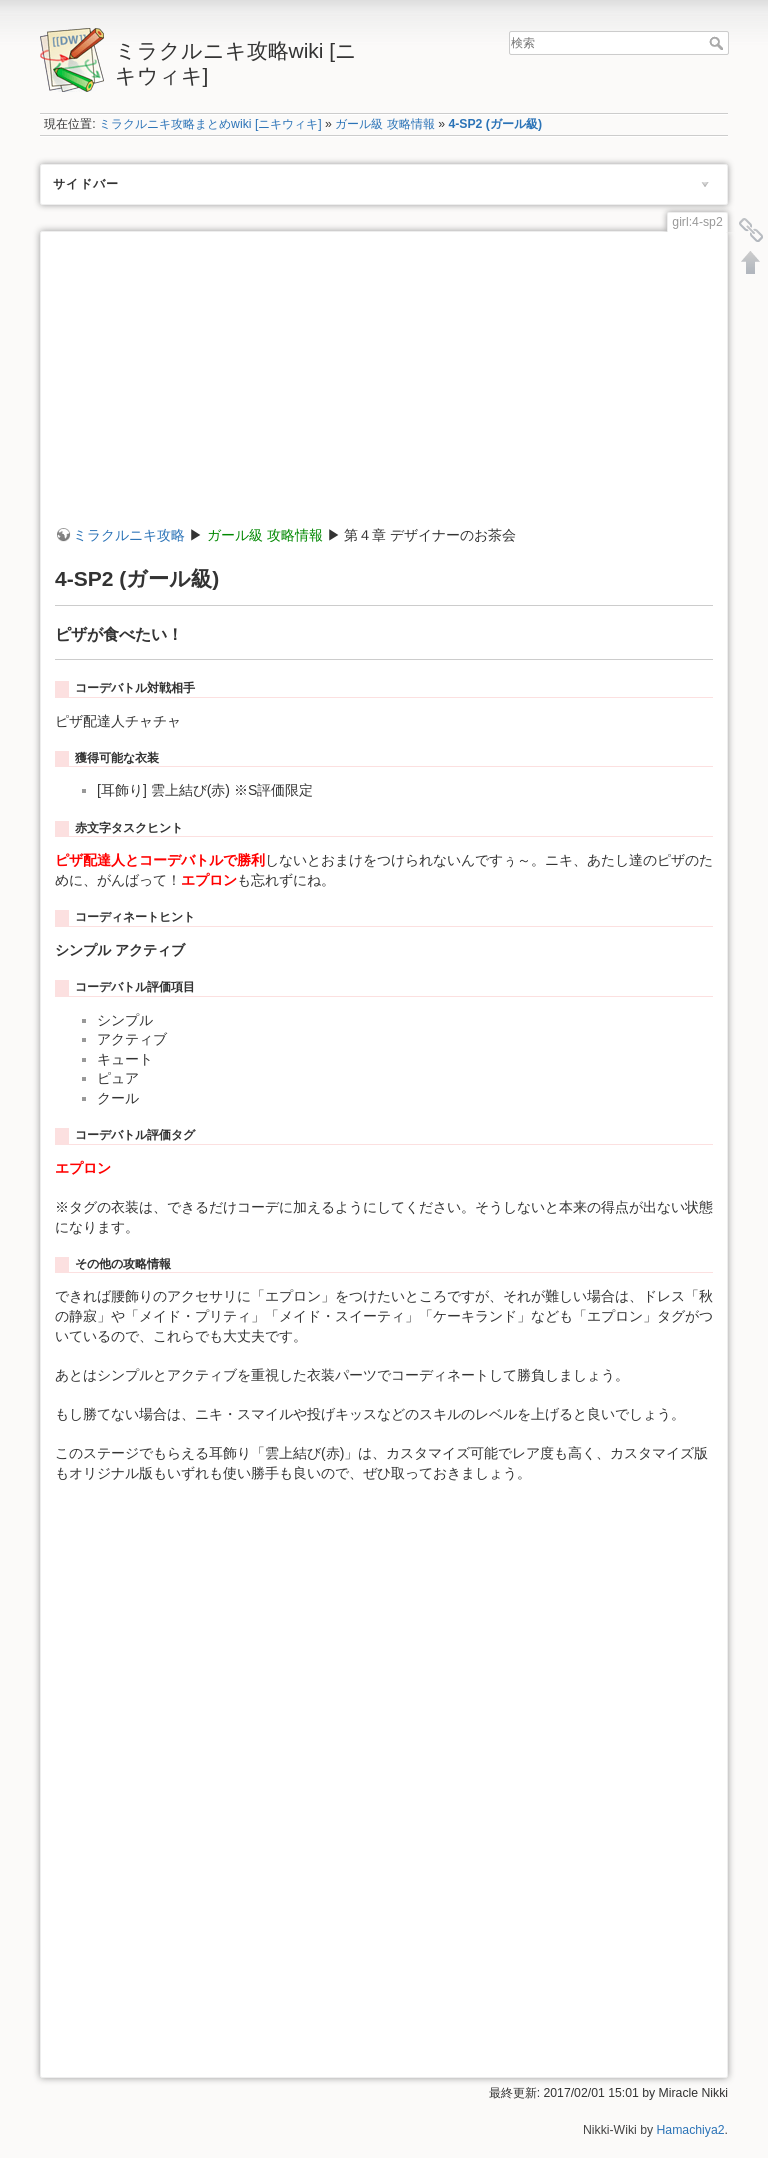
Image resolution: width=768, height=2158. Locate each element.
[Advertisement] (384, 386)
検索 (718, 43)
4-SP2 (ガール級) (495, 124)
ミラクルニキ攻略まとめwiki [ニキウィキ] (210, 124)
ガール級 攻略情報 (384, 124)
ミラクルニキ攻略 (129, 535)
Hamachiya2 (691, 2130)
